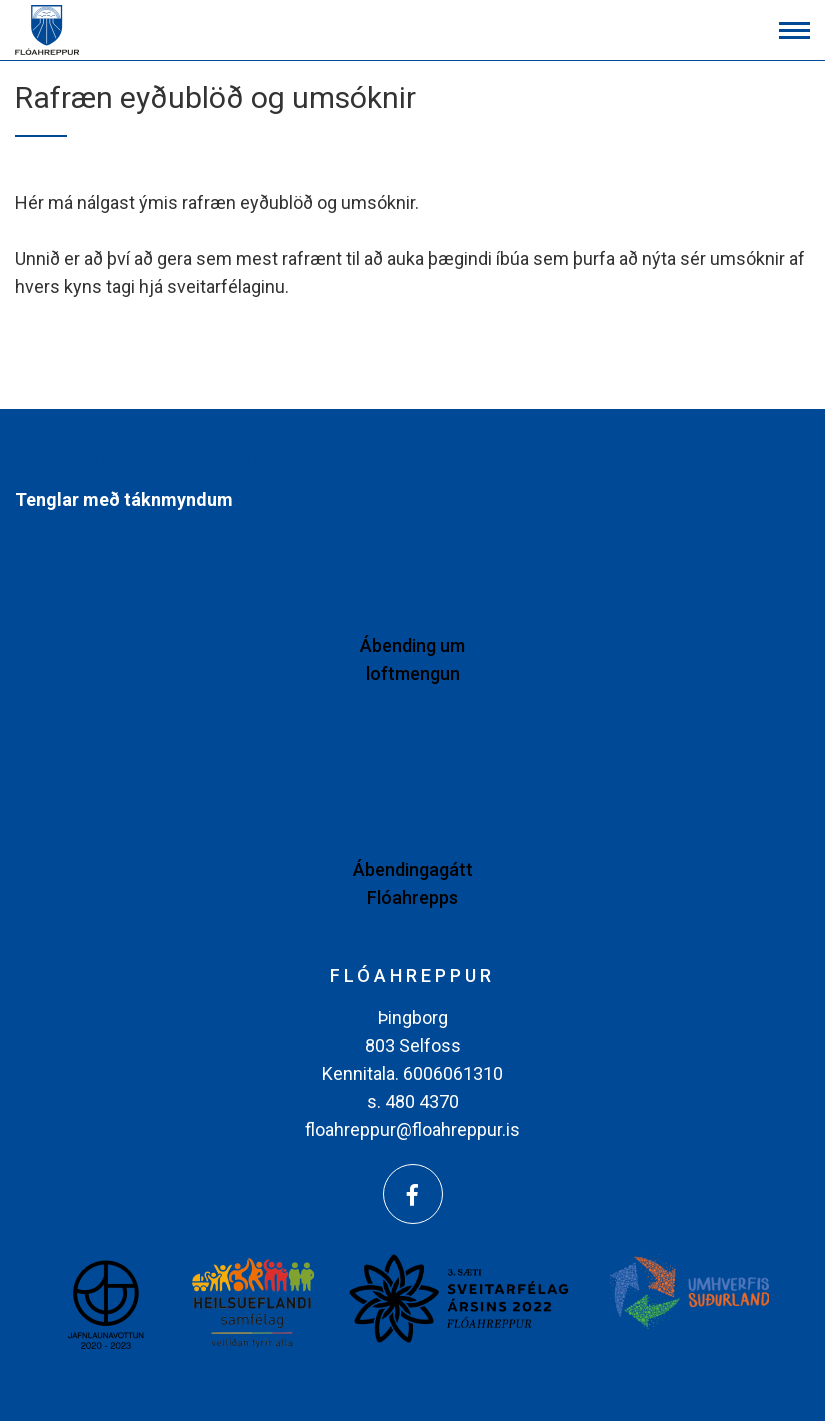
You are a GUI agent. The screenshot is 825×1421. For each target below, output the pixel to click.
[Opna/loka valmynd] (794, 30)
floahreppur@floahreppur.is (412, 1129)
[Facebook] (413, 1194)
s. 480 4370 (413, 1101)
